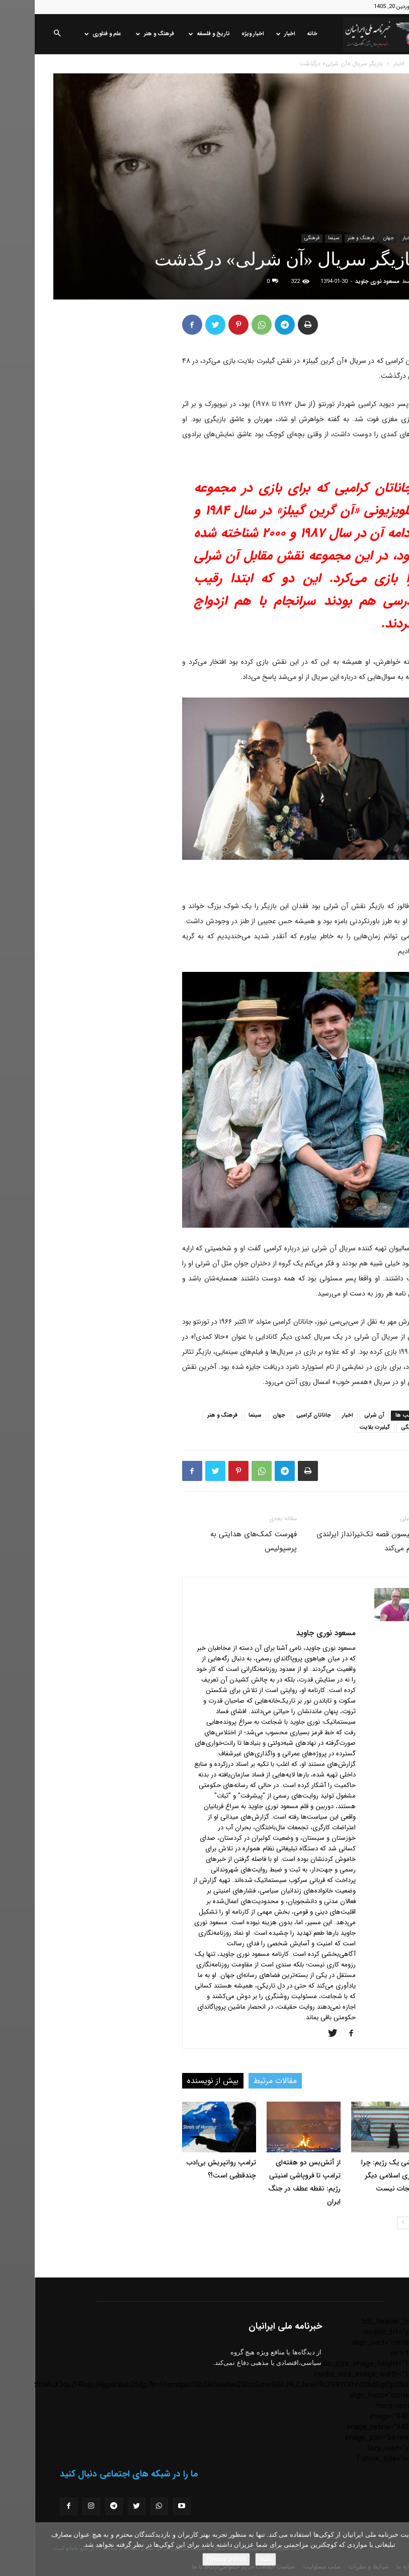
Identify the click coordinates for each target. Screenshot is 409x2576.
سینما (298, 238)
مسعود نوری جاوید (342, 281)
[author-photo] (360, 1619)
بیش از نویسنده (178, 2080)
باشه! (230, 2559)
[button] (22, 34)
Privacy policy (191, 2559)
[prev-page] (384, 2223)
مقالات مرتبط (240, 2080)
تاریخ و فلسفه (174, 34)
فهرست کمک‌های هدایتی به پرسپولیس (219, 1541)
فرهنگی (277, 238)
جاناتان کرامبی (279, 1415)
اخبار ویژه (218, 34)
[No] (396, 2549)
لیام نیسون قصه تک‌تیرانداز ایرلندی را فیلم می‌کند (336, 1541)
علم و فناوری (68, 34)
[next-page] (368, 2223)
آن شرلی (340, 1415)
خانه (277, 34)
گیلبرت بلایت (339, 1427)
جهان (353, 238)
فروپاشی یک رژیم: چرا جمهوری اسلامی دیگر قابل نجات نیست (358, 2175)
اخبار (251, 34)
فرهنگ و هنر (120, 34)
